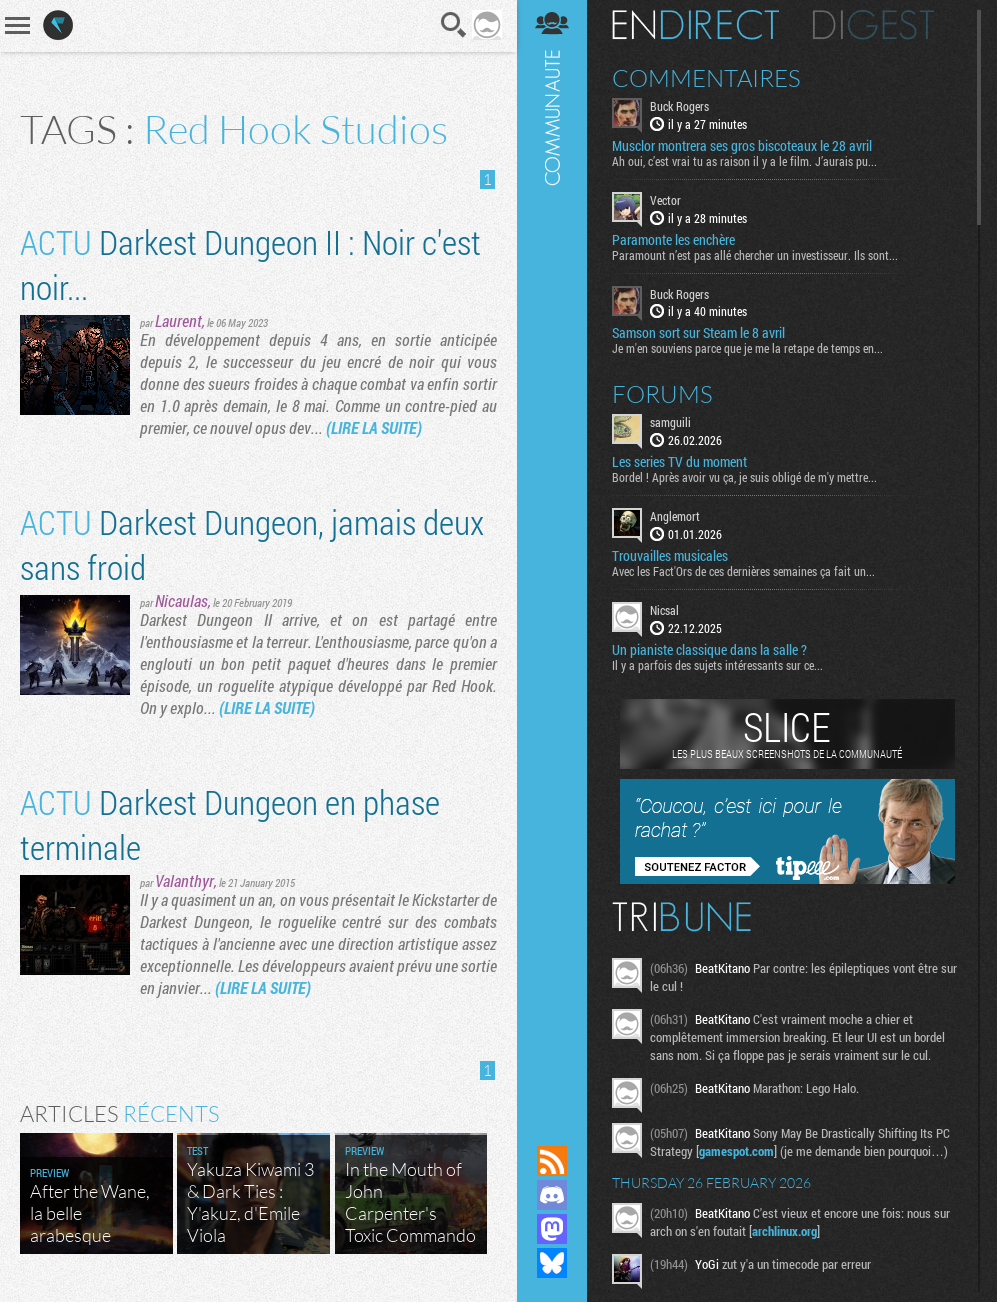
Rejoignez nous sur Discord (552, 1195)
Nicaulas (181, 600)
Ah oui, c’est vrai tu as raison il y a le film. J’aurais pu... (744, 161)
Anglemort (675, 516)
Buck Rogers (679, 106)
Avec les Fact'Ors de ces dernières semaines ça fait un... (743, 571)
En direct (695, 25)
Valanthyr (184, 880)
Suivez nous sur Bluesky (552, 1263)
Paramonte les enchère (673, 240)
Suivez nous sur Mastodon (552, 1229)
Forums (662, 394)
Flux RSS (552, 1161)
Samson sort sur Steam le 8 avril (698, 333)
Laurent (178, 320)
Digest (873, 25)
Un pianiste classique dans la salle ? (709, 650)
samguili (670, 422)
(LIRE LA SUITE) (374, 427)
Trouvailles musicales (670, 556)
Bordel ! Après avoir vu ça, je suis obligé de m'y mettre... (744, 477)
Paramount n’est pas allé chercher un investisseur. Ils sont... (755, 255)
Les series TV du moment (679, 462)
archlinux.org (784, 1231)
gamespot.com (736, 1151)
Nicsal (664, 610)
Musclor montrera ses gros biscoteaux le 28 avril (742, 146)
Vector (665, 200)
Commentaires (706, 78)
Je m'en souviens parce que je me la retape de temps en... (747, 348)
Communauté (552, 553)
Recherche (454, 25)
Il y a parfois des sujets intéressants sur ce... (717, 665)
